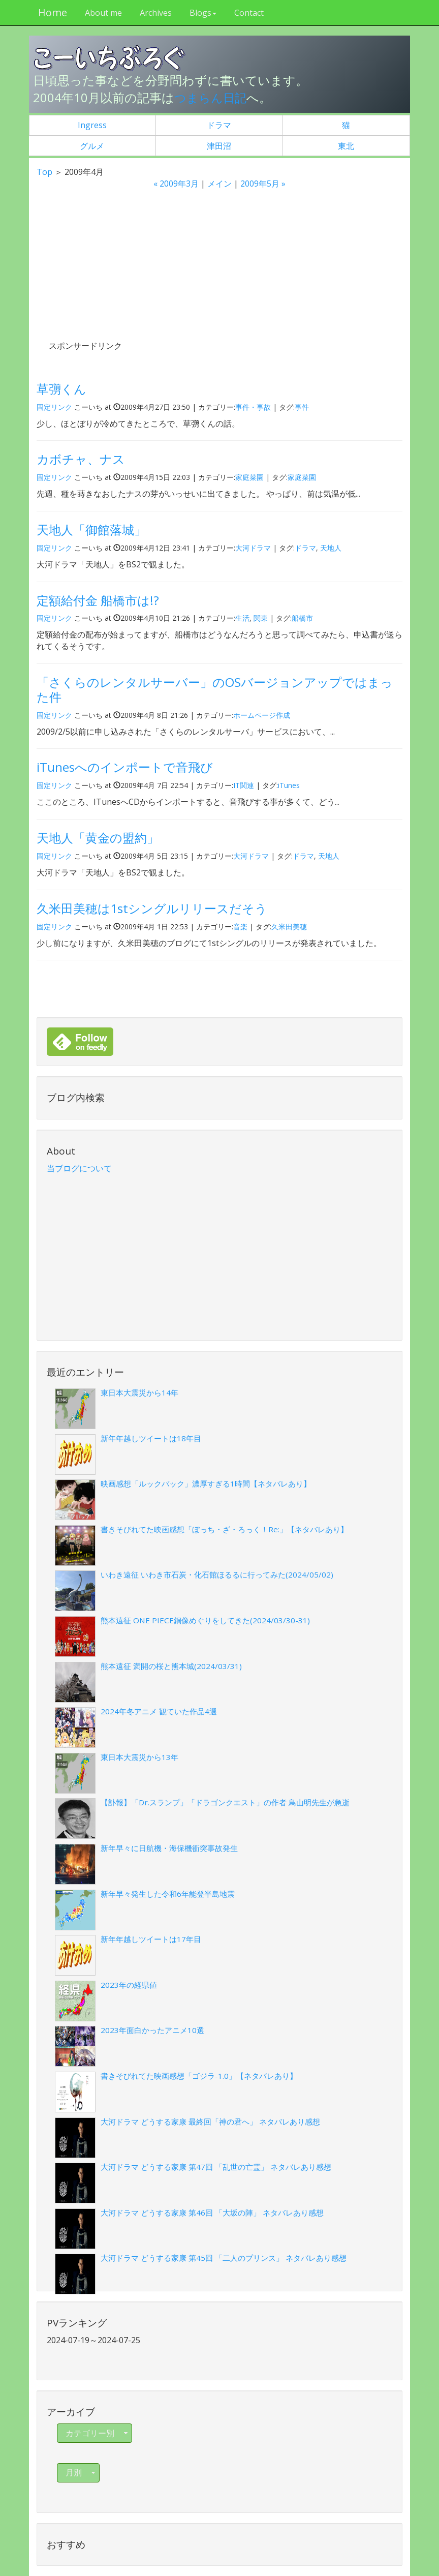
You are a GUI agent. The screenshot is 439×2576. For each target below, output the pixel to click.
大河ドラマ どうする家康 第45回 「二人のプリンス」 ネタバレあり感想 (224, 2258)
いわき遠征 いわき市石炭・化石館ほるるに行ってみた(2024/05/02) (217, 1574)
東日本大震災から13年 (139, 1757)
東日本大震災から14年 (139, 1392)
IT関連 (243, 785)
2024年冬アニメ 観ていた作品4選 (159, 1711)
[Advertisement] (125, 273)
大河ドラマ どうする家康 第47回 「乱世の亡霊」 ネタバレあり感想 (216, 2167)
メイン (219, 183)
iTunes (289, 785)
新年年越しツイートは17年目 (151, 1939)
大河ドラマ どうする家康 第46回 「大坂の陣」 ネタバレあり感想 (212, 2212)
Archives (154, 12)
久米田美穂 (289, 926)
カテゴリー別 (98, 2433)
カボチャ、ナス (81, 458)
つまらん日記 (211, 97)
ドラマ (219, 125)
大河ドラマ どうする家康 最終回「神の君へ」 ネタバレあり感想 (210, 2121)
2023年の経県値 (129, 1985)
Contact (247, 12)
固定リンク (54, 406)
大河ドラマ (253, 548)
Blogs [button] (201, 12)
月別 (81, 2472)
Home (51, 12)
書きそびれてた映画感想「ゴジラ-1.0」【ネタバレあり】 (199, 2076)
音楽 (240, 926)
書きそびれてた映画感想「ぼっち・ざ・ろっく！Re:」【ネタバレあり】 (224, 1529)
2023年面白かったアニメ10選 (152, 2030)
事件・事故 (253, 406)
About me (101, 12)
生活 (242, 618)
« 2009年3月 (176, 183)
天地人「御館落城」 (91, 529)
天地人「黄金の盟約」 (98, 837)
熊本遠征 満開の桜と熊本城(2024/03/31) (171, 1665)
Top (44, 171)
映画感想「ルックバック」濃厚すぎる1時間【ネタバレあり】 (206, 1483)
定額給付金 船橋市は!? (98, 599)
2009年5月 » (263, 183)
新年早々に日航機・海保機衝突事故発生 (169, 1848)
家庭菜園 (249, 477)
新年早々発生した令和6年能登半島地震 (168, 1893)
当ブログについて (79, 1168)
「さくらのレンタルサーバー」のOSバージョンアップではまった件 (215, 689)
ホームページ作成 (261, 715)
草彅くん (61, 388)
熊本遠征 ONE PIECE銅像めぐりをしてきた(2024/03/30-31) (205, 1620)
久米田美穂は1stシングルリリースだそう (152, 908)
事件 (302, 406)
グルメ (92, 145)
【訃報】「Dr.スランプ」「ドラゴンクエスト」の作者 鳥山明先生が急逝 (225, 1802)
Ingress (92, 125)
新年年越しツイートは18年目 (151, 1438)
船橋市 (302, 618)
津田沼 (219, 145)
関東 (261, 618)
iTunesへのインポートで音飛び (125, 767)
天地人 (330, 548)
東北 (346, 145)
